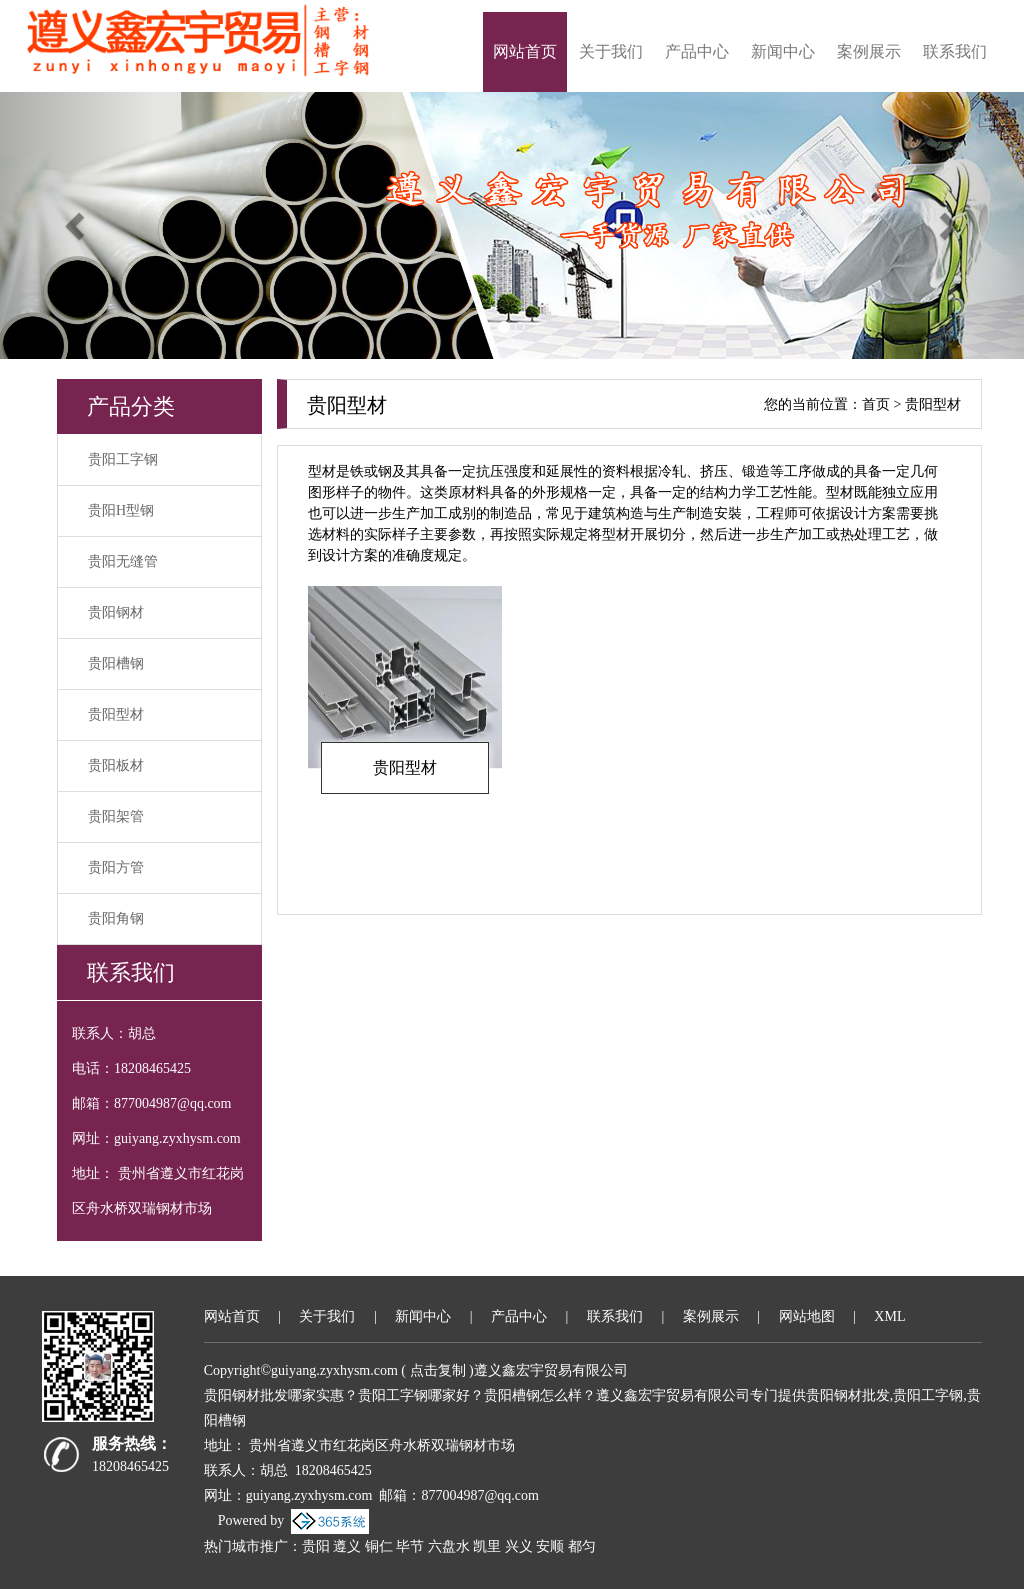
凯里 (487, 1546)
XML (889, 1316)
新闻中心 (783, 51)
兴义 (519, 1546)
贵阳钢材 (116, 612)
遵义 (347, 1546)
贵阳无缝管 (123, 561)
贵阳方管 (116, 867)
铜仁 (379, 1546)
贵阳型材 (116, 714)
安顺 (550, 1546)
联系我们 (955, 51)
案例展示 (869, 51)
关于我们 (611, 51)
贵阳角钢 (116, 918)
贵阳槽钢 (116, 663)
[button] (77, 225)
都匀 (582, 1546)
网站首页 (525, 51)
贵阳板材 (116, 765)
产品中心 (697, 51)
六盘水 (449, 1546)
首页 (876, 404)
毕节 (410, 1546)
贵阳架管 (116, 816)
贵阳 (316, 1546)
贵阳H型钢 (121, 510)
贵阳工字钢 (123, 459)
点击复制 (438, 1370)
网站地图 (807, 1316)
